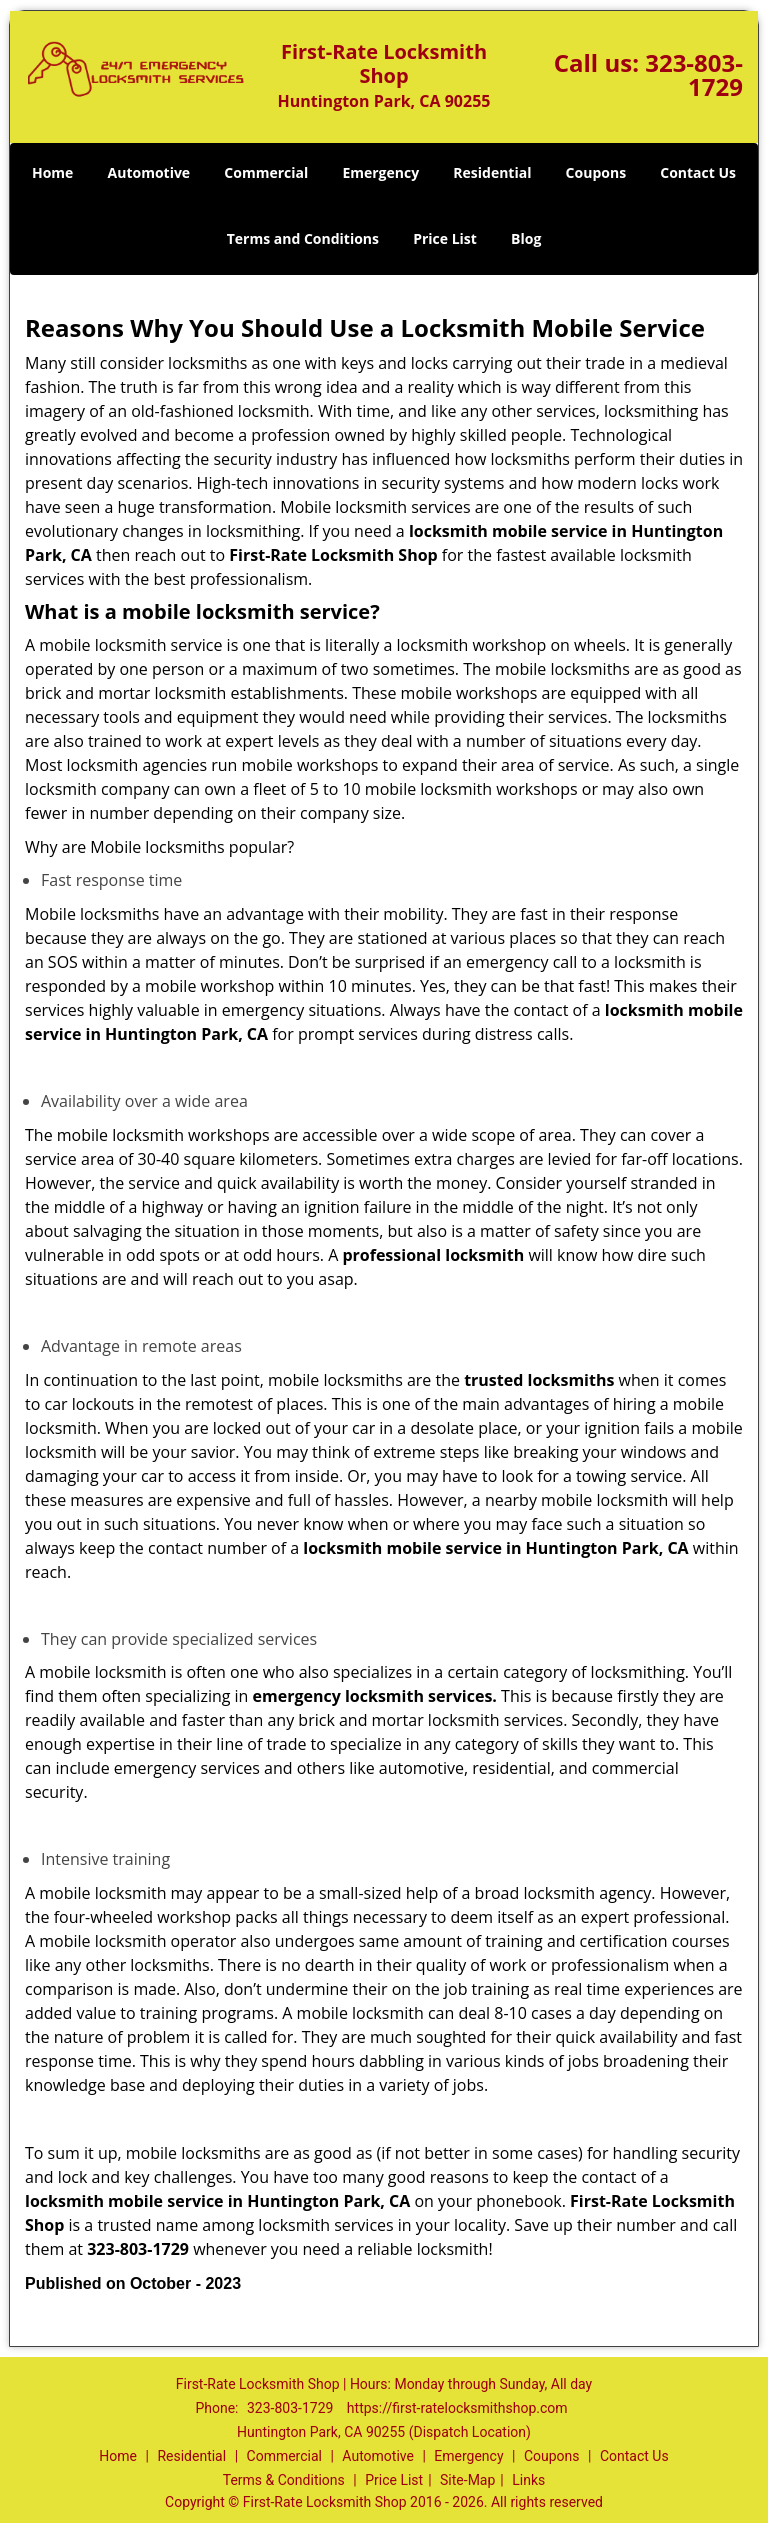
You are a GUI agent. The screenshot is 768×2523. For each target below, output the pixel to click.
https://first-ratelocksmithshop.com (457, 2408)
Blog (526, 238)
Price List (445, 238)
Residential (492, 172)
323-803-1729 (694, 74)
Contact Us (698, 172)
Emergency (380, 172)
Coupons (596, 172)
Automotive (149, 172)
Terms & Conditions (284, 2480)
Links (528, 2480)
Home (52, 172)
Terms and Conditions (303, 238)
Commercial (266, 172)
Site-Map (467, 2480)
